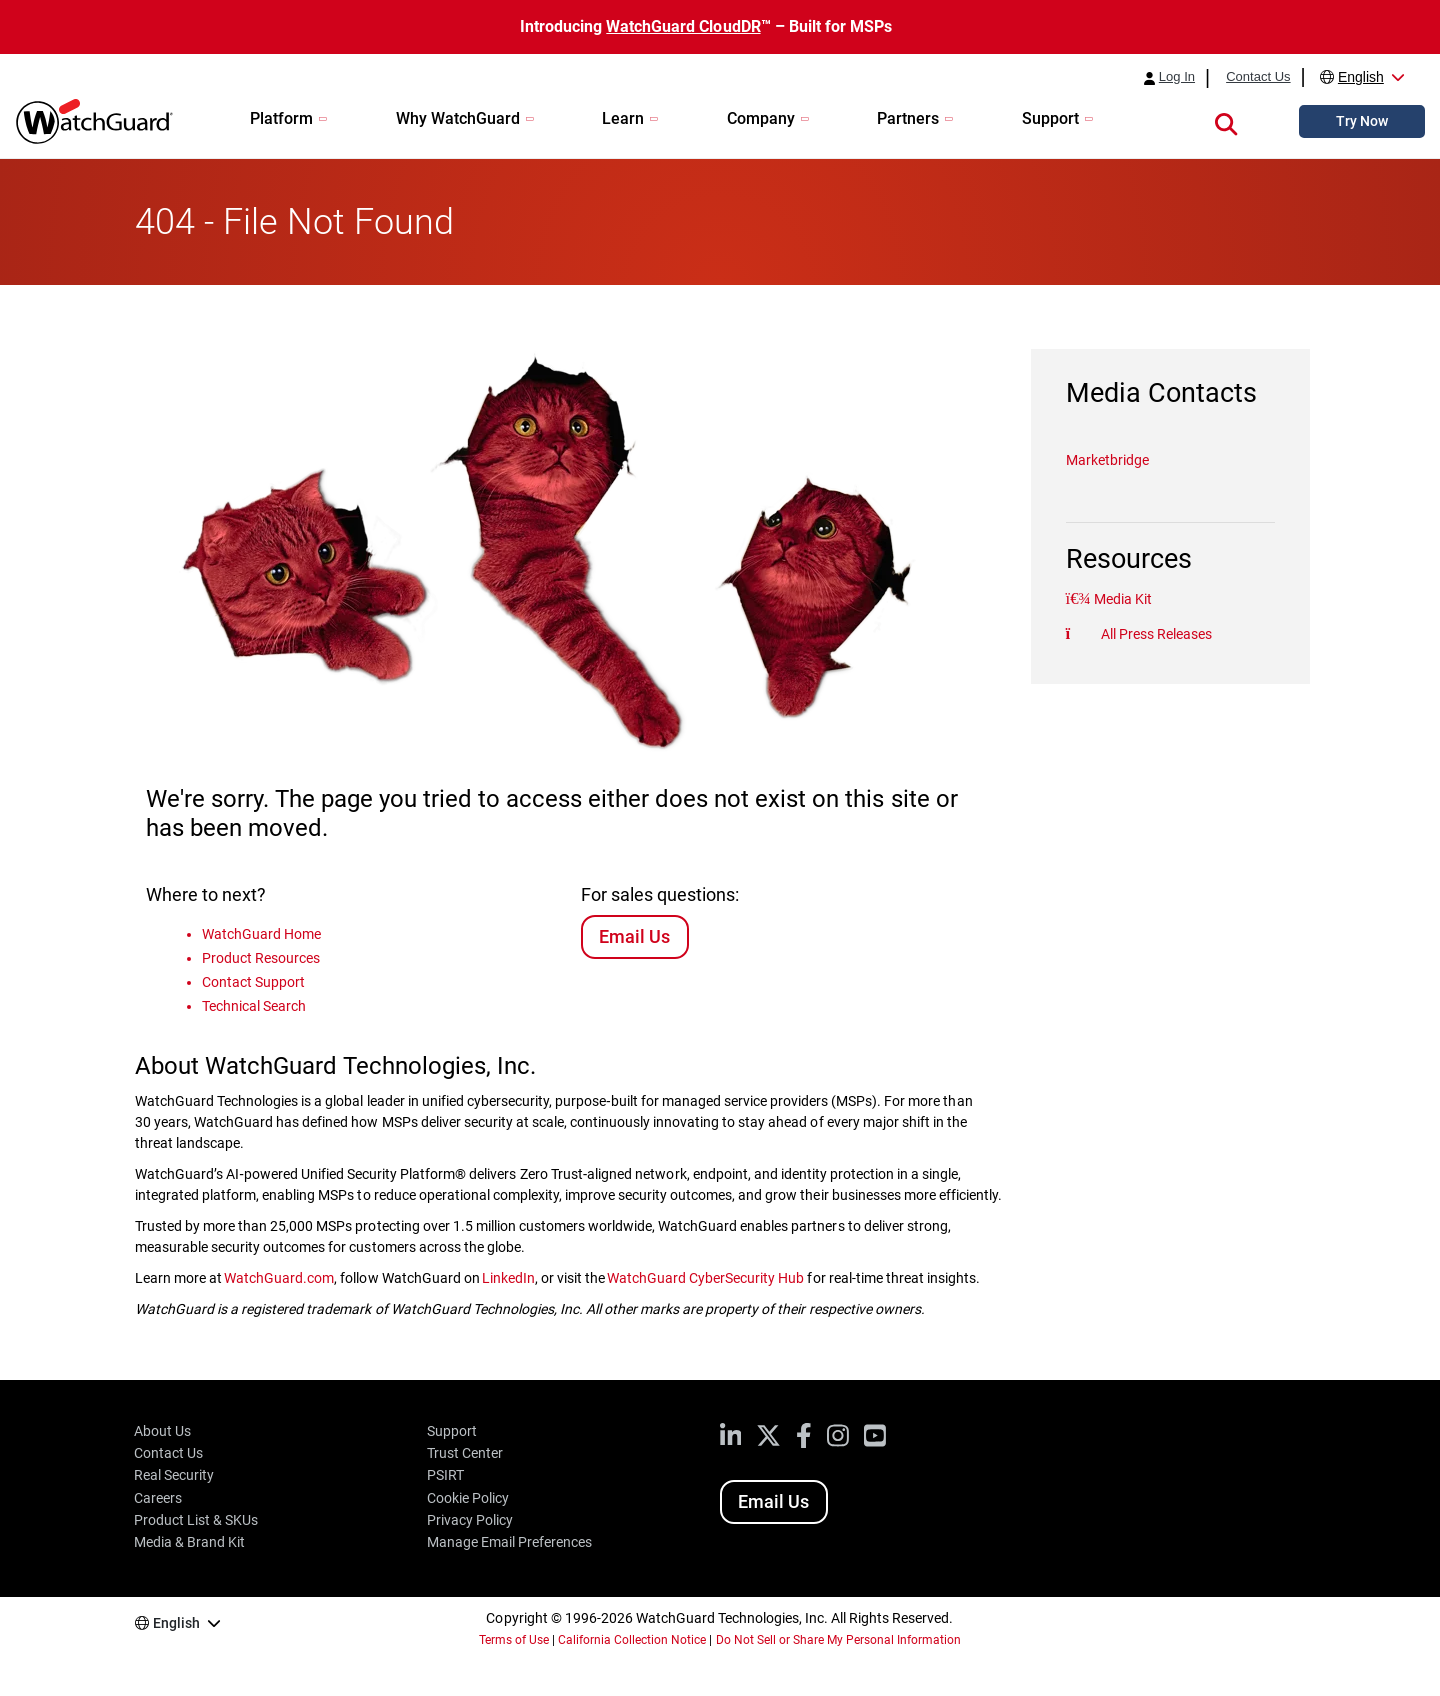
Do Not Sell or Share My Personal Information (839, 1640)
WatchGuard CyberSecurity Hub (705, 1278)
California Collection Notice (632, 1640)
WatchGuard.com (279, 1278)
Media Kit (1121, 599)
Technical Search (254, 1006)
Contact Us (1258, 77)
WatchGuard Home (261, 934)
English (1361, 77)
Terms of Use (514, 1640)
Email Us (634, 936)
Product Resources (261, 958)
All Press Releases (1155, 634)
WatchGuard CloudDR (683, 26)
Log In (1177, 77)
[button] (1226, 121)
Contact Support (253, 982)
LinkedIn (508, 1278)
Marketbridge (1107, 460)
